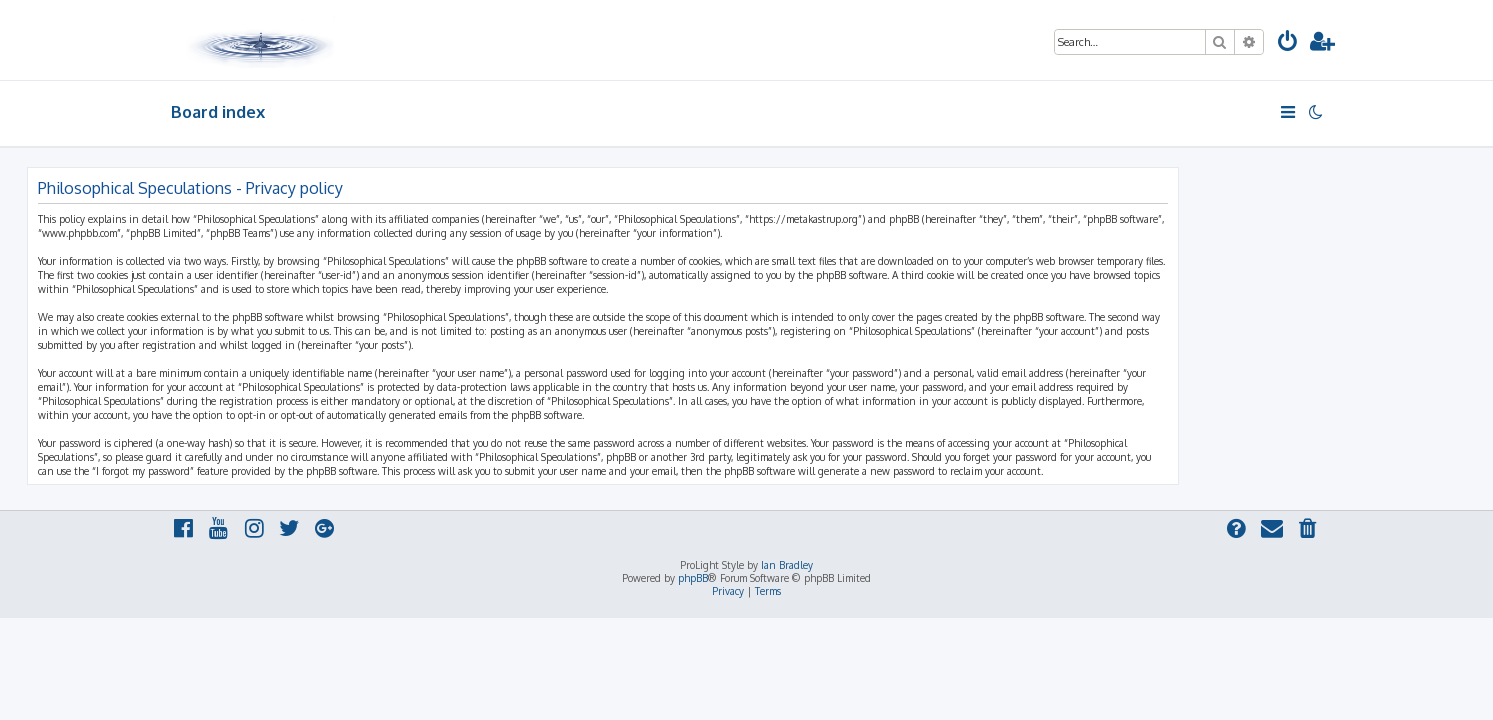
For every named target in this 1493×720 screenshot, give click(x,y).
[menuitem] (1288, 43)
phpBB (693, 578)
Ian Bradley (787, 565)
